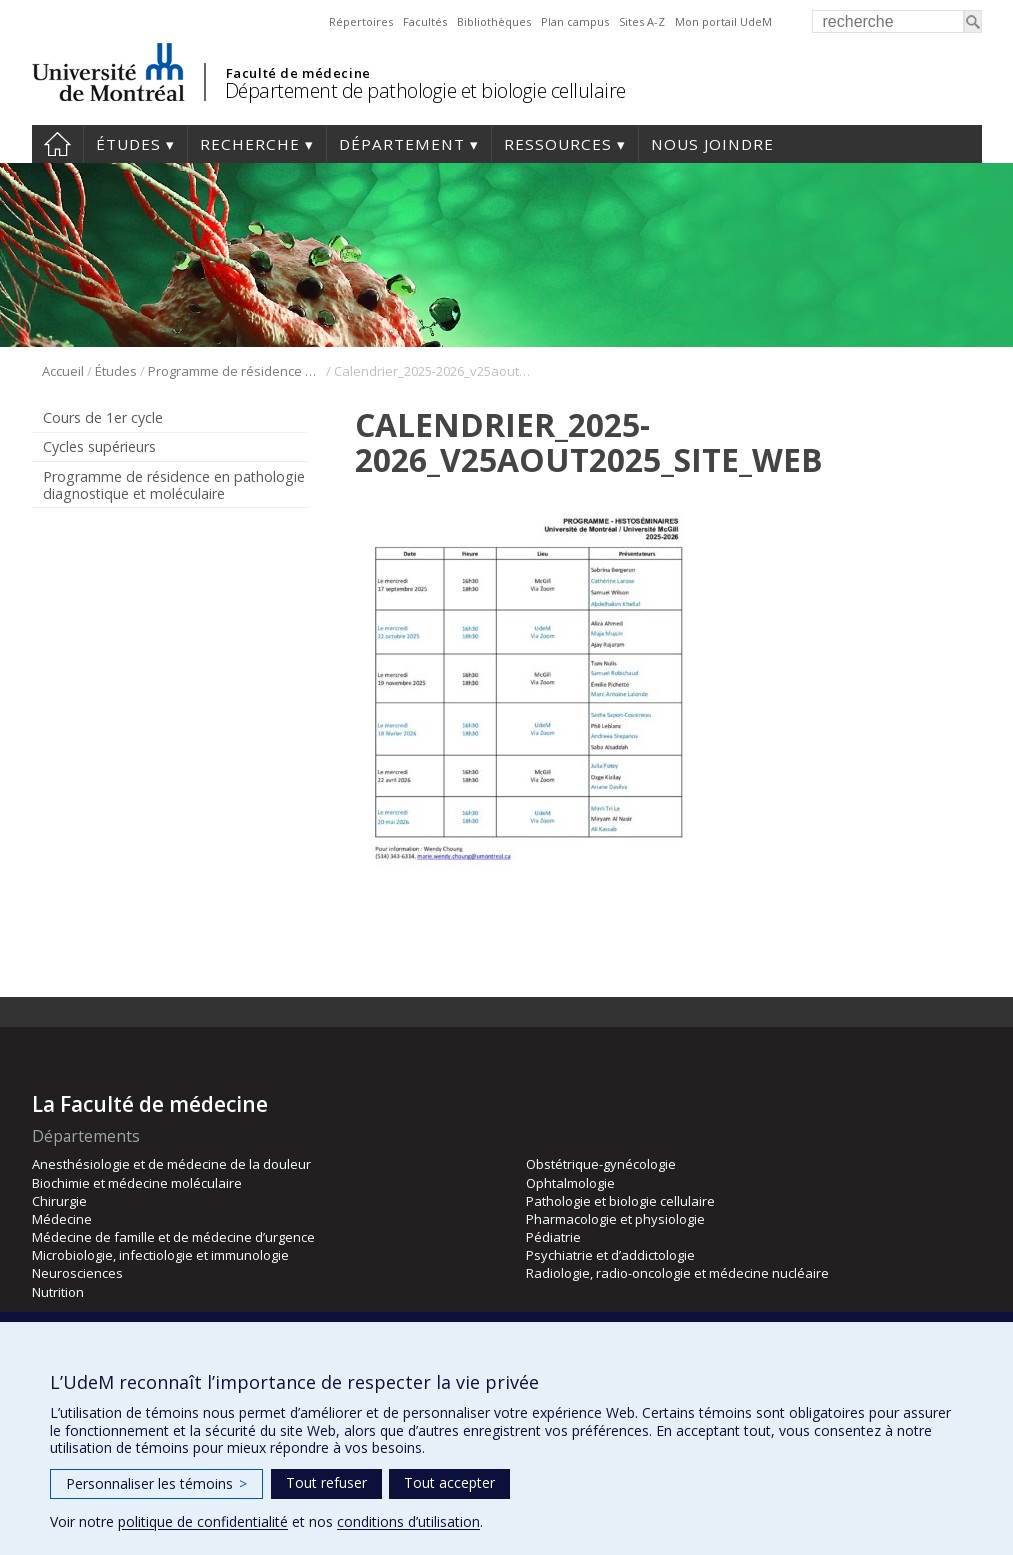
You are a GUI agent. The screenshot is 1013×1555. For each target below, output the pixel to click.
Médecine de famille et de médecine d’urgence (173, 1237)
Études (128, 144)
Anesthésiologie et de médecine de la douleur (171, 1164)
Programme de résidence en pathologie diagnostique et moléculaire (235, 371)
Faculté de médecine (298, 73)
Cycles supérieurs (99, 446)
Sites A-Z (642, 21)
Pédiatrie (553, 1237)
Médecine (62, 1219)
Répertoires (361, 21)
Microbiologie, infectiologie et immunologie (160, 1255)
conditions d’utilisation (408, 1521)
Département (402, 144)
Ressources (558, 144)
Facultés (425, 21)
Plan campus (575, 21)
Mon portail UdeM (723, 21)
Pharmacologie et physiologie (615, 1219)
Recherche (250, 144)
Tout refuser (326, 1482)
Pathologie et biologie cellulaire (620, 1201)
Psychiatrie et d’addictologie (610, 1255)
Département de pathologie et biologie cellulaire (425, 90)
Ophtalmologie (570, 1183)
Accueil (57, 144)
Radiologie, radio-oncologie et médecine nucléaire (677, 1273)
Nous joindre (712, 144)
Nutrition (58, 1292)
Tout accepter (449, 1482)
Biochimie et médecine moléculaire (137, 1183)
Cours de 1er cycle (103, 417)
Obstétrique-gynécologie (601, 1164)
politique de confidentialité (203, 1521)
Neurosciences (77, 1273)
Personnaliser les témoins (156, 1483)
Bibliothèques (494, 21)
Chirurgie (59, 1201)
